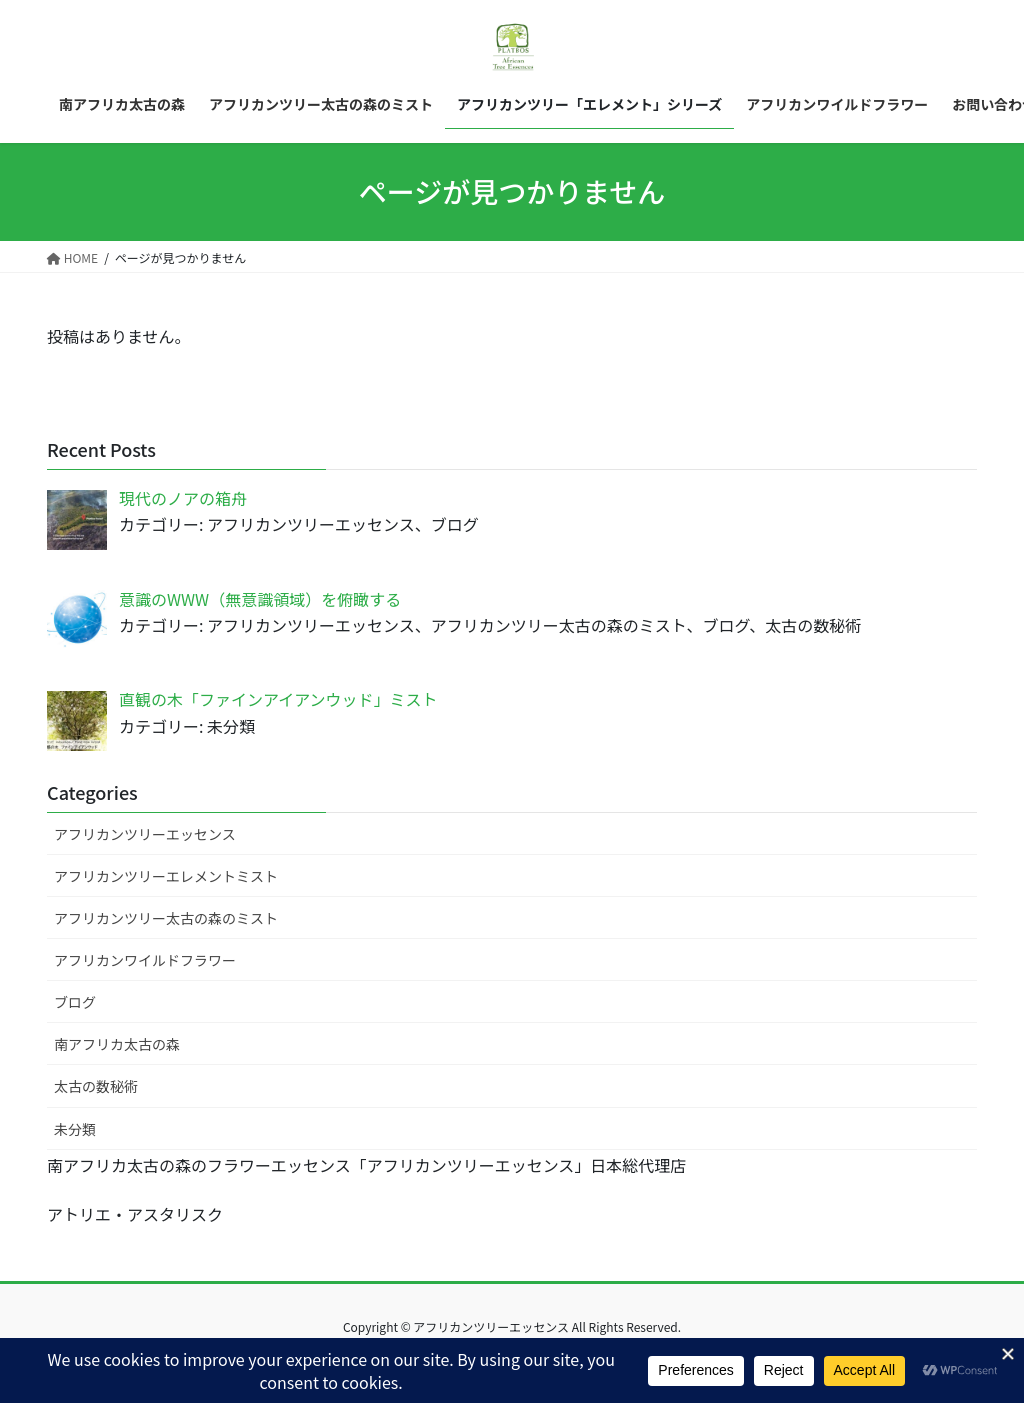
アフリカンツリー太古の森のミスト (166, 918)
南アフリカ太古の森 (117, 1044)
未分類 (75, 1129)
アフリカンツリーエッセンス (145, 834)
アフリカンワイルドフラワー (145, 960)
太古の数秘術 (96, 1086)
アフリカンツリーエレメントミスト (166, 876)
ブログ (75, 1002)
